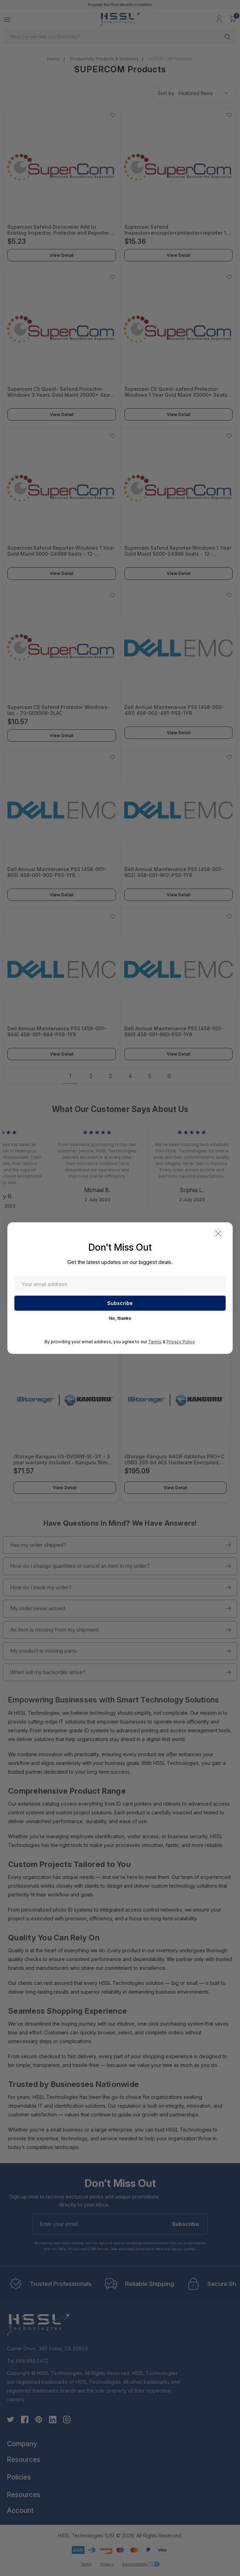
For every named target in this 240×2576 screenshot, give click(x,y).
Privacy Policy (180, 1342)
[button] (217, 1234)
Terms (155, 1342)
